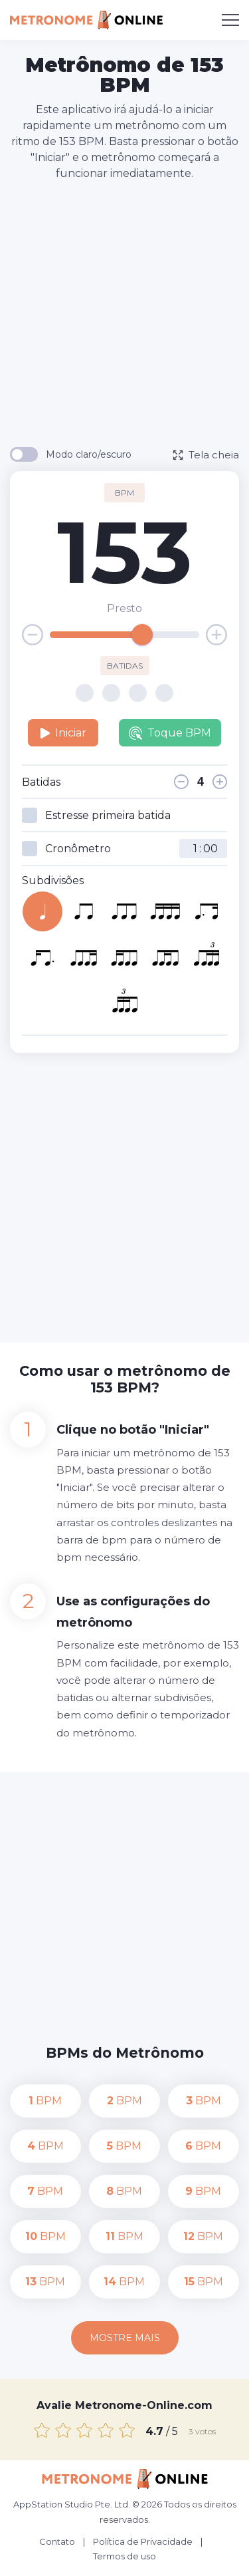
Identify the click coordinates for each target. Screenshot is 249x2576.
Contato (57, 2541)
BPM (45, 2100)
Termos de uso (124, 2556)
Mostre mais (125, 2338)
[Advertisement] (124, 313)
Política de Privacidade (143, 2541)
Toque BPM (170, 733)
